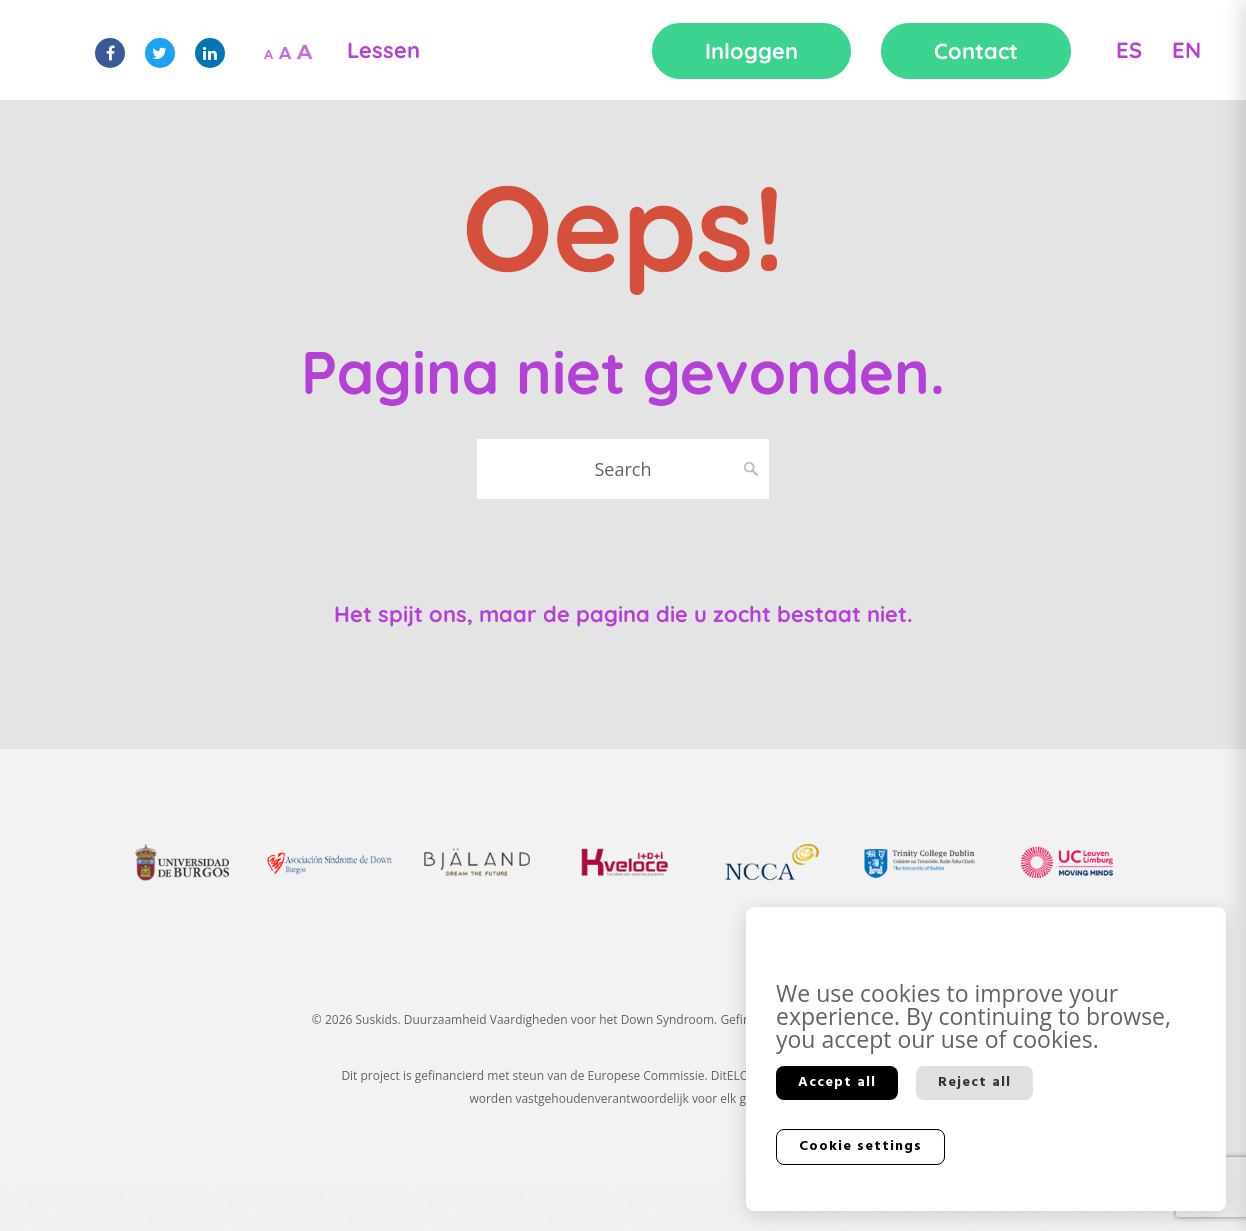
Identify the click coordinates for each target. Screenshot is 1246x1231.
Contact (976, 51)
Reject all (974, 1082)
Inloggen (751, 51)
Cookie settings (860, 1146)
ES (1129, 50)
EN (1186, 50)
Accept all (837, 1082)
